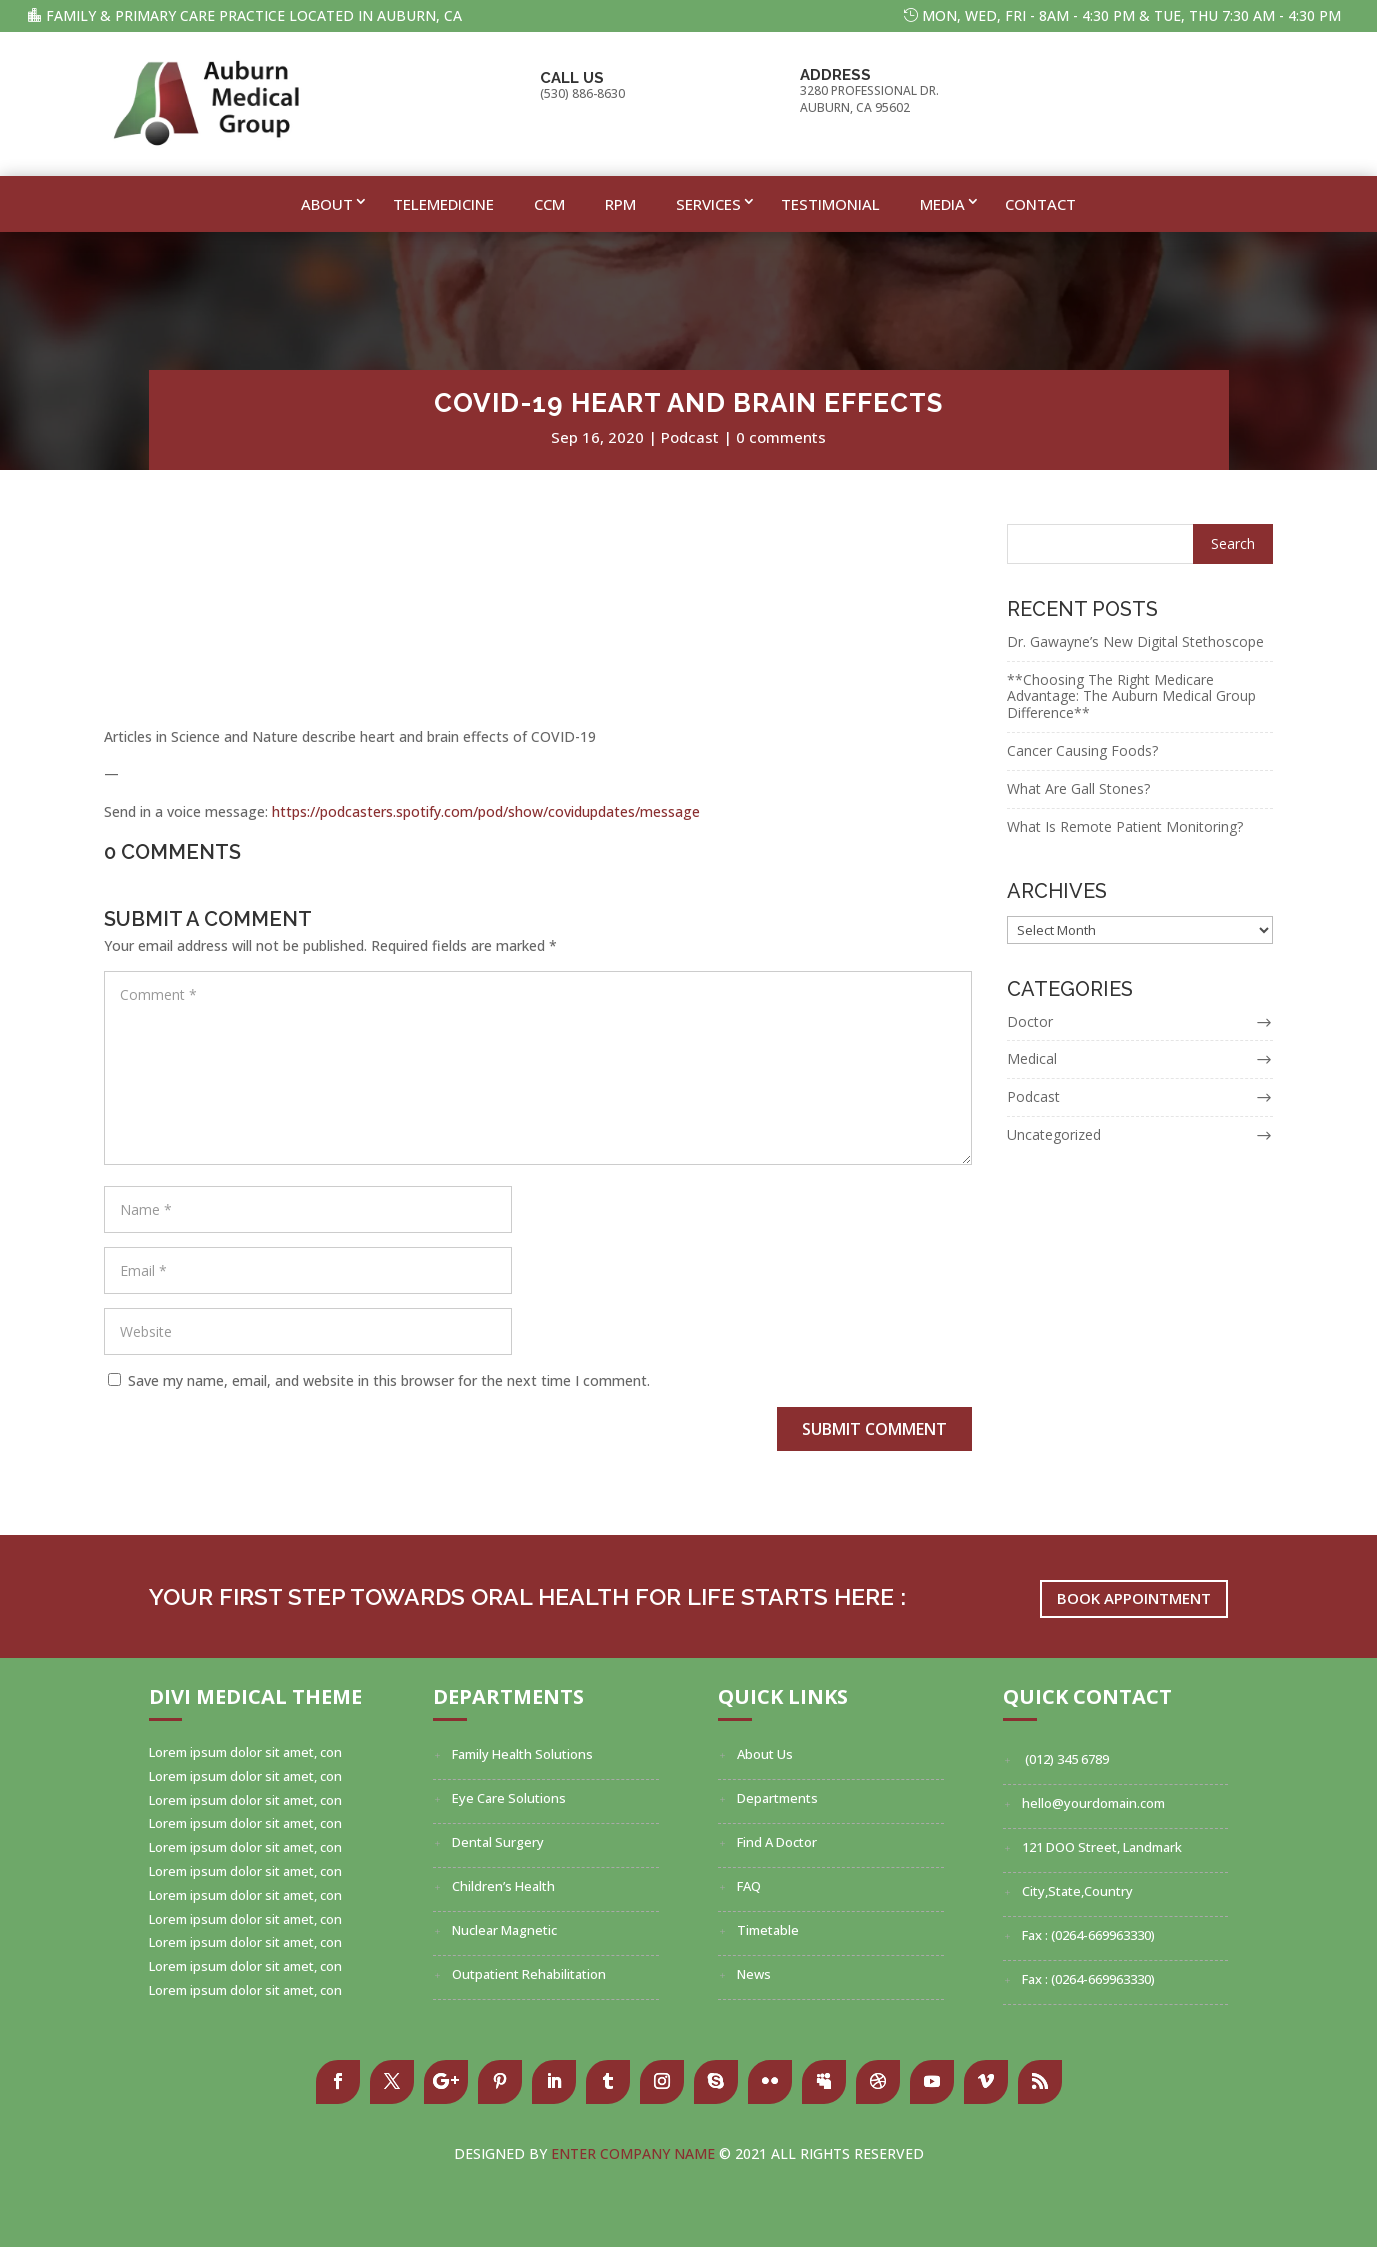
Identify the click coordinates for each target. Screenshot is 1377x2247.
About (327, 204)
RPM (620, 204)
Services (708, 204)
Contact (1040, 204)
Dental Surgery (498, 1842)
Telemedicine (443, 204)
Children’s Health (503, 1886)
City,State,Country (1077, 1891)
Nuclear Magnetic (504, 1930)
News (754, 1974)
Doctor (1030, 1021)
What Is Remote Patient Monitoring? (1125, 826)
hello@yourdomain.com (1093, 1803)
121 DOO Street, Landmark (1102, 1847)
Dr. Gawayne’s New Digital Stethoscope (1135, 641)
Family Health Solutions (522, 1754)
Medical (1032, 1058)
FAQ (749, 1886)
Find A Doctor (777, 1842)
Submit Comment (874, 1429)
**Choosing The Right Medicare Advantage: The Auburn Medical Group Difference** (1131, 696)
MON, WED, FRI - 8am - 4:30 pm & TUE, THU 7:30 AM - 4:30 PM (1131, 15)
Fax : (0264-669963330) (1088, 1935)
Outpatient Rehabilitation (529, 1974)
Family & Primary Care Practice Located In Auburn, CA (254, 15)
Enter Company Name (635, 2153)
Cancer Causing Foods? (1082, 750)
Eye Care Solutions (509, 1798)
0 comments (781, 437)
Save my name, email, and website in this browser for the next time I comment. (389, 1380)
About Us (765, 1754)
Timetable (768, 1930)
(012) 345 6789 (1065, 1759)
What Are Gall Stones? (1078, 788)
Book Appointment (1134, 1603)
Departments (777, 1798)
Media (942, 204)
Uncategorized (1054, 1134)
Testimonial (830, 204)
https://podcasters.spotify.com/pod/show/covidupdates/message (486, 811)
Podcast (690, 437)
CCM (549, 204)
